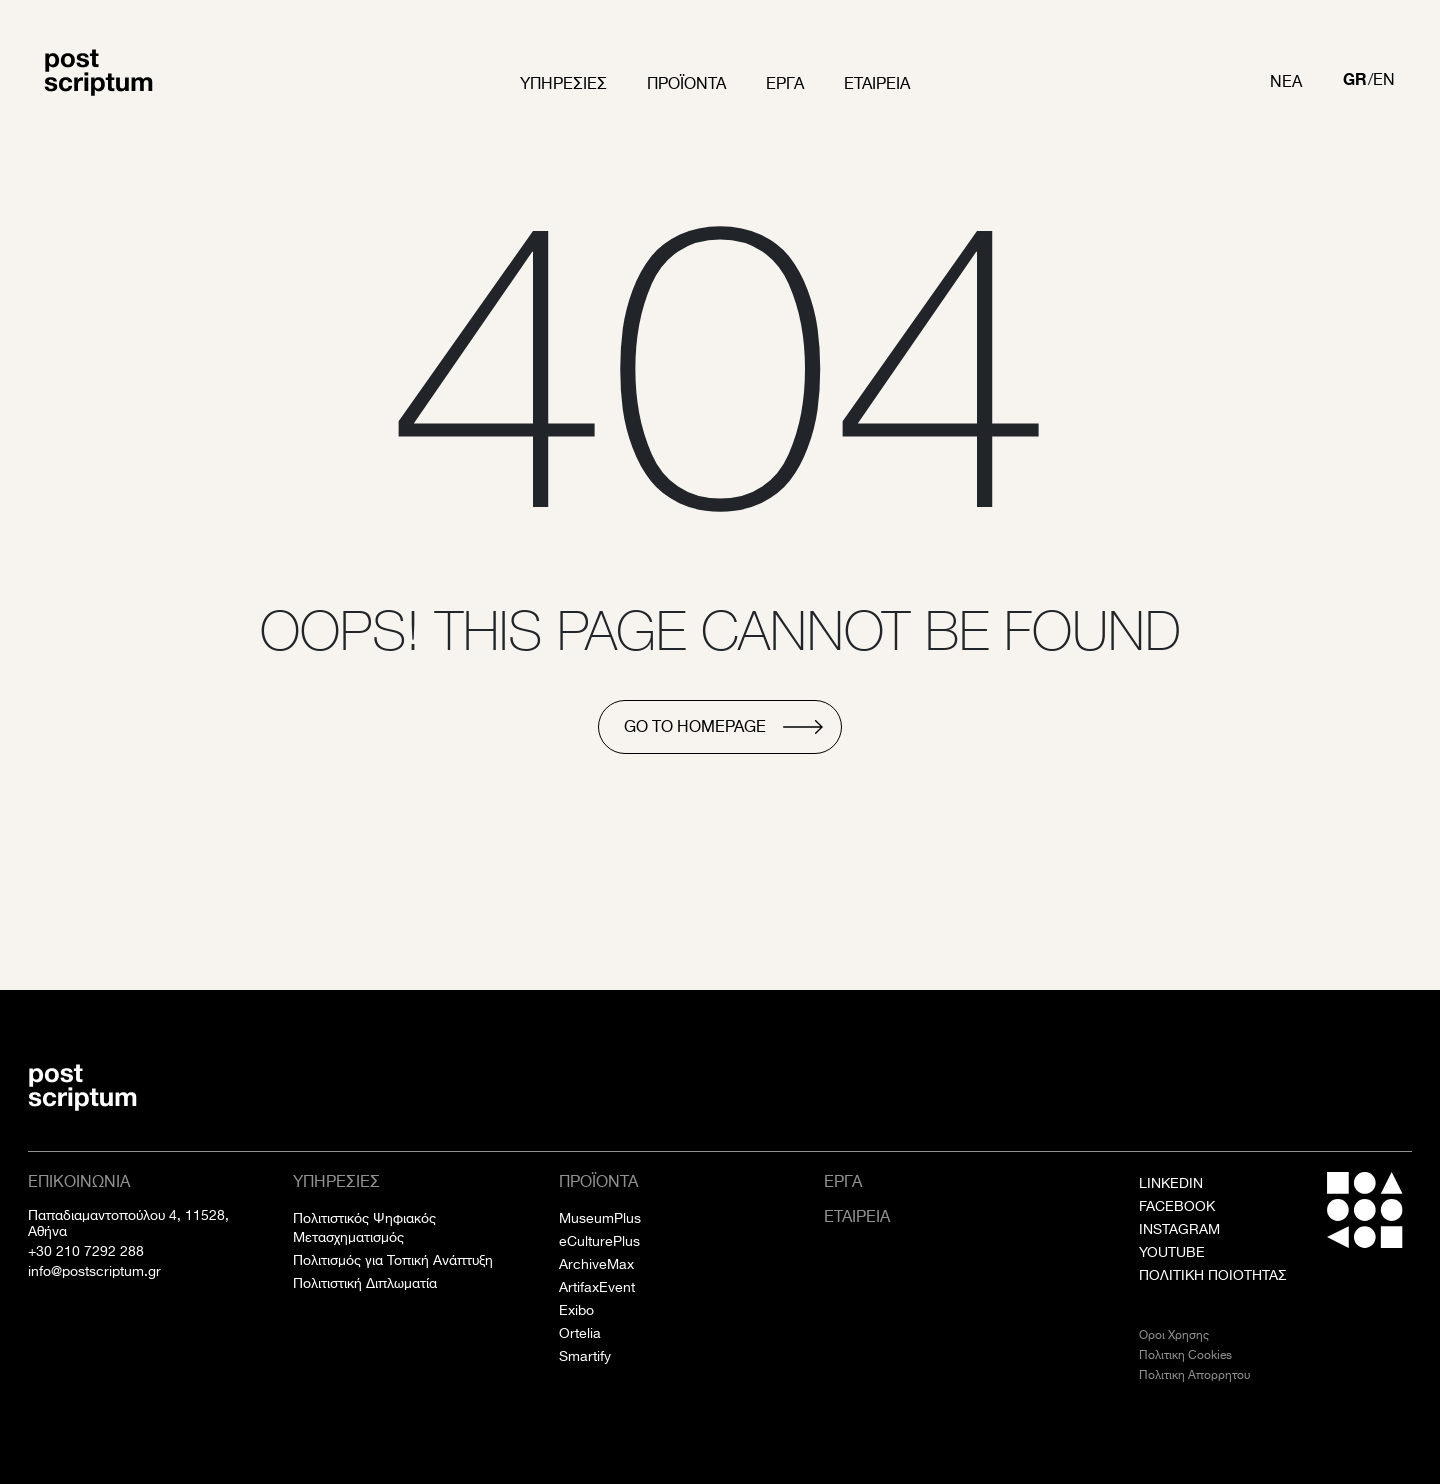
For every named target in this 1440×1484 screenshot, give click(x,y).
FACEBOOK (1177, 1206)
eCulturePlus (599, 1241)
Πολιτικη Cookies (1185, 1354)
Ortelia (580, 1333)
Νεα (1286, 81)
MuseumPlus (600, 1218)
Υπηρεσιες (563, 83)
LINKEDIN (1171, 1183)
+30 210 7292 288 (86, 1251)
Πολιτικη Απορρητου (1194, 1374)
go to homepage (695, 726)
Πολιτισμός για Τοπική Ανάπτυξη (393, 1260)
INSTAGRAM (1179, 1229)
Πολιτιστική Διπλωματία (365, 1283)
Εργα (785, 83)
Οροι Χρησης (1174, 1334)
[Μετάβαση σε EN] (1384, 81)
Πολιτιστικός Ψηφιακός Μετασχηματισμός (364, 1227)
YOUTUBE (1172, 1252)
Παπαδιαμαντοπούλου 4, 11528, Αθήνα (128, 1223)
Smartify (585, 1356)
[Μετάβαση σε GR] (1355, 81)
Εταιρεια (877, 83)
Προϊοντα (686, 83)
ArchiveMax (596, 1264)
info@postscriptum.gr (94, 1271)
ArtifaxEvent (597, 1287)
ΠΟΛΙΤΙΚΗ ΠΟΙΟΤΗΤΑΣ (1213, 1275)
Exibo (576, 1310)
